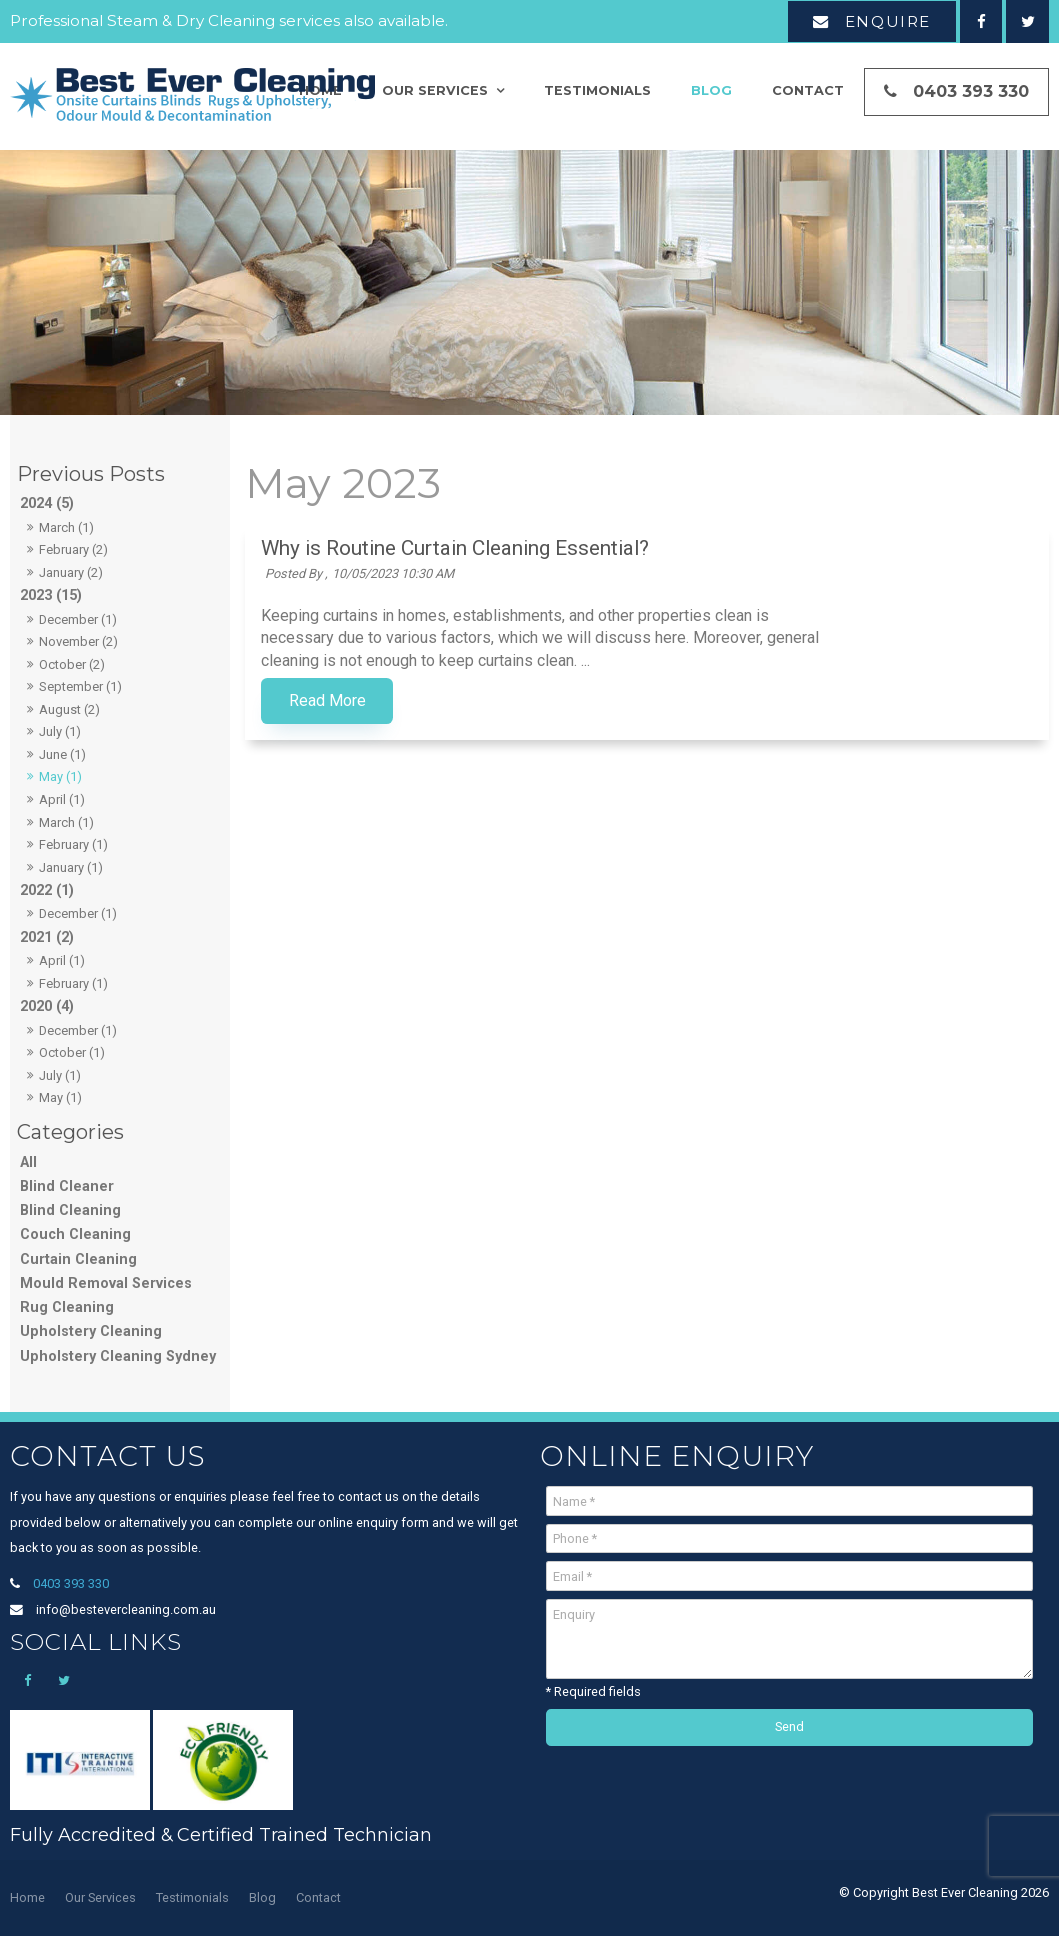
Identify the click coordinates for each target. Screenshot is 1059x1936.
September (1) (80, 686)
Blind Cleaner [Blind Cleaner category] (67, 1186)
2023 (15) (51, 595)
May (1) (60, 776)
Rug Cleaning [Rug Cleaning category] (67, 1307)
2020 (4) (47, 1006)
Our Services (435, 92)
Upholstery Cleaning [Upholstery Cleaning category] (91, 1331)
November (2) (78, 641)
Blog (711, 92)
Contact (808, 92)
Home (27, 1897)
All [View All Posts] (28, 1162)
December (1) (78, 619)
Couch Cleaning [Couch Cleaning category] (75, 1234)
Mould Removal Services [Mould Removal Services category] (106, 1283)
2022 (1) (47, 890)
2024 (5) (47, 503)
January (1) (71, 867)
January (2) (71, 572)
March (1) (66, 527)
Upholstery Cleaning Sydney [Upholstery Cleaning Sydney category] (118, 1356)
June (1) (62, 754)
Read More (527, 701)
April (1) (62, 799)
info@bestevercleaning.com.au (126, 1609)
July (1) (60, 731)
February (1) (73, 844)
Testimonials (597, 92)
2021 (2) (47, 937)
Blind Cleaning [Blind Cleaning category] (70, 1210)
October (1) (72, 1052)
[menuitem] (27, 1898)
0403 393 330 (971, 93)
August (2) (69, 709)
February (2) (73, 549)
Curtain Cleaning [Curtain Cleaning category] (78, 1259)
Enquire (888, 21)
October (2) (72, 664)
